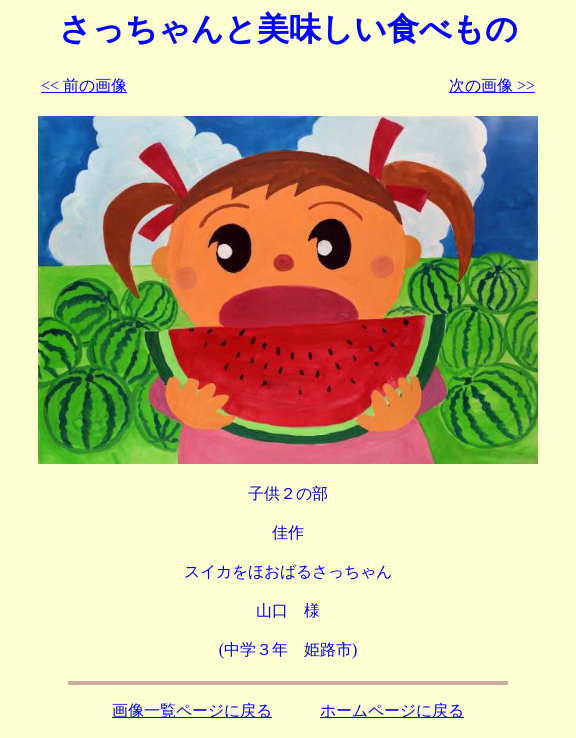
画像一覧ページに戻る (192, 710)
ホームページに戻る (392, 710)
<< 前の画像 (84, 85)
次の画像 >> (492, 85)
